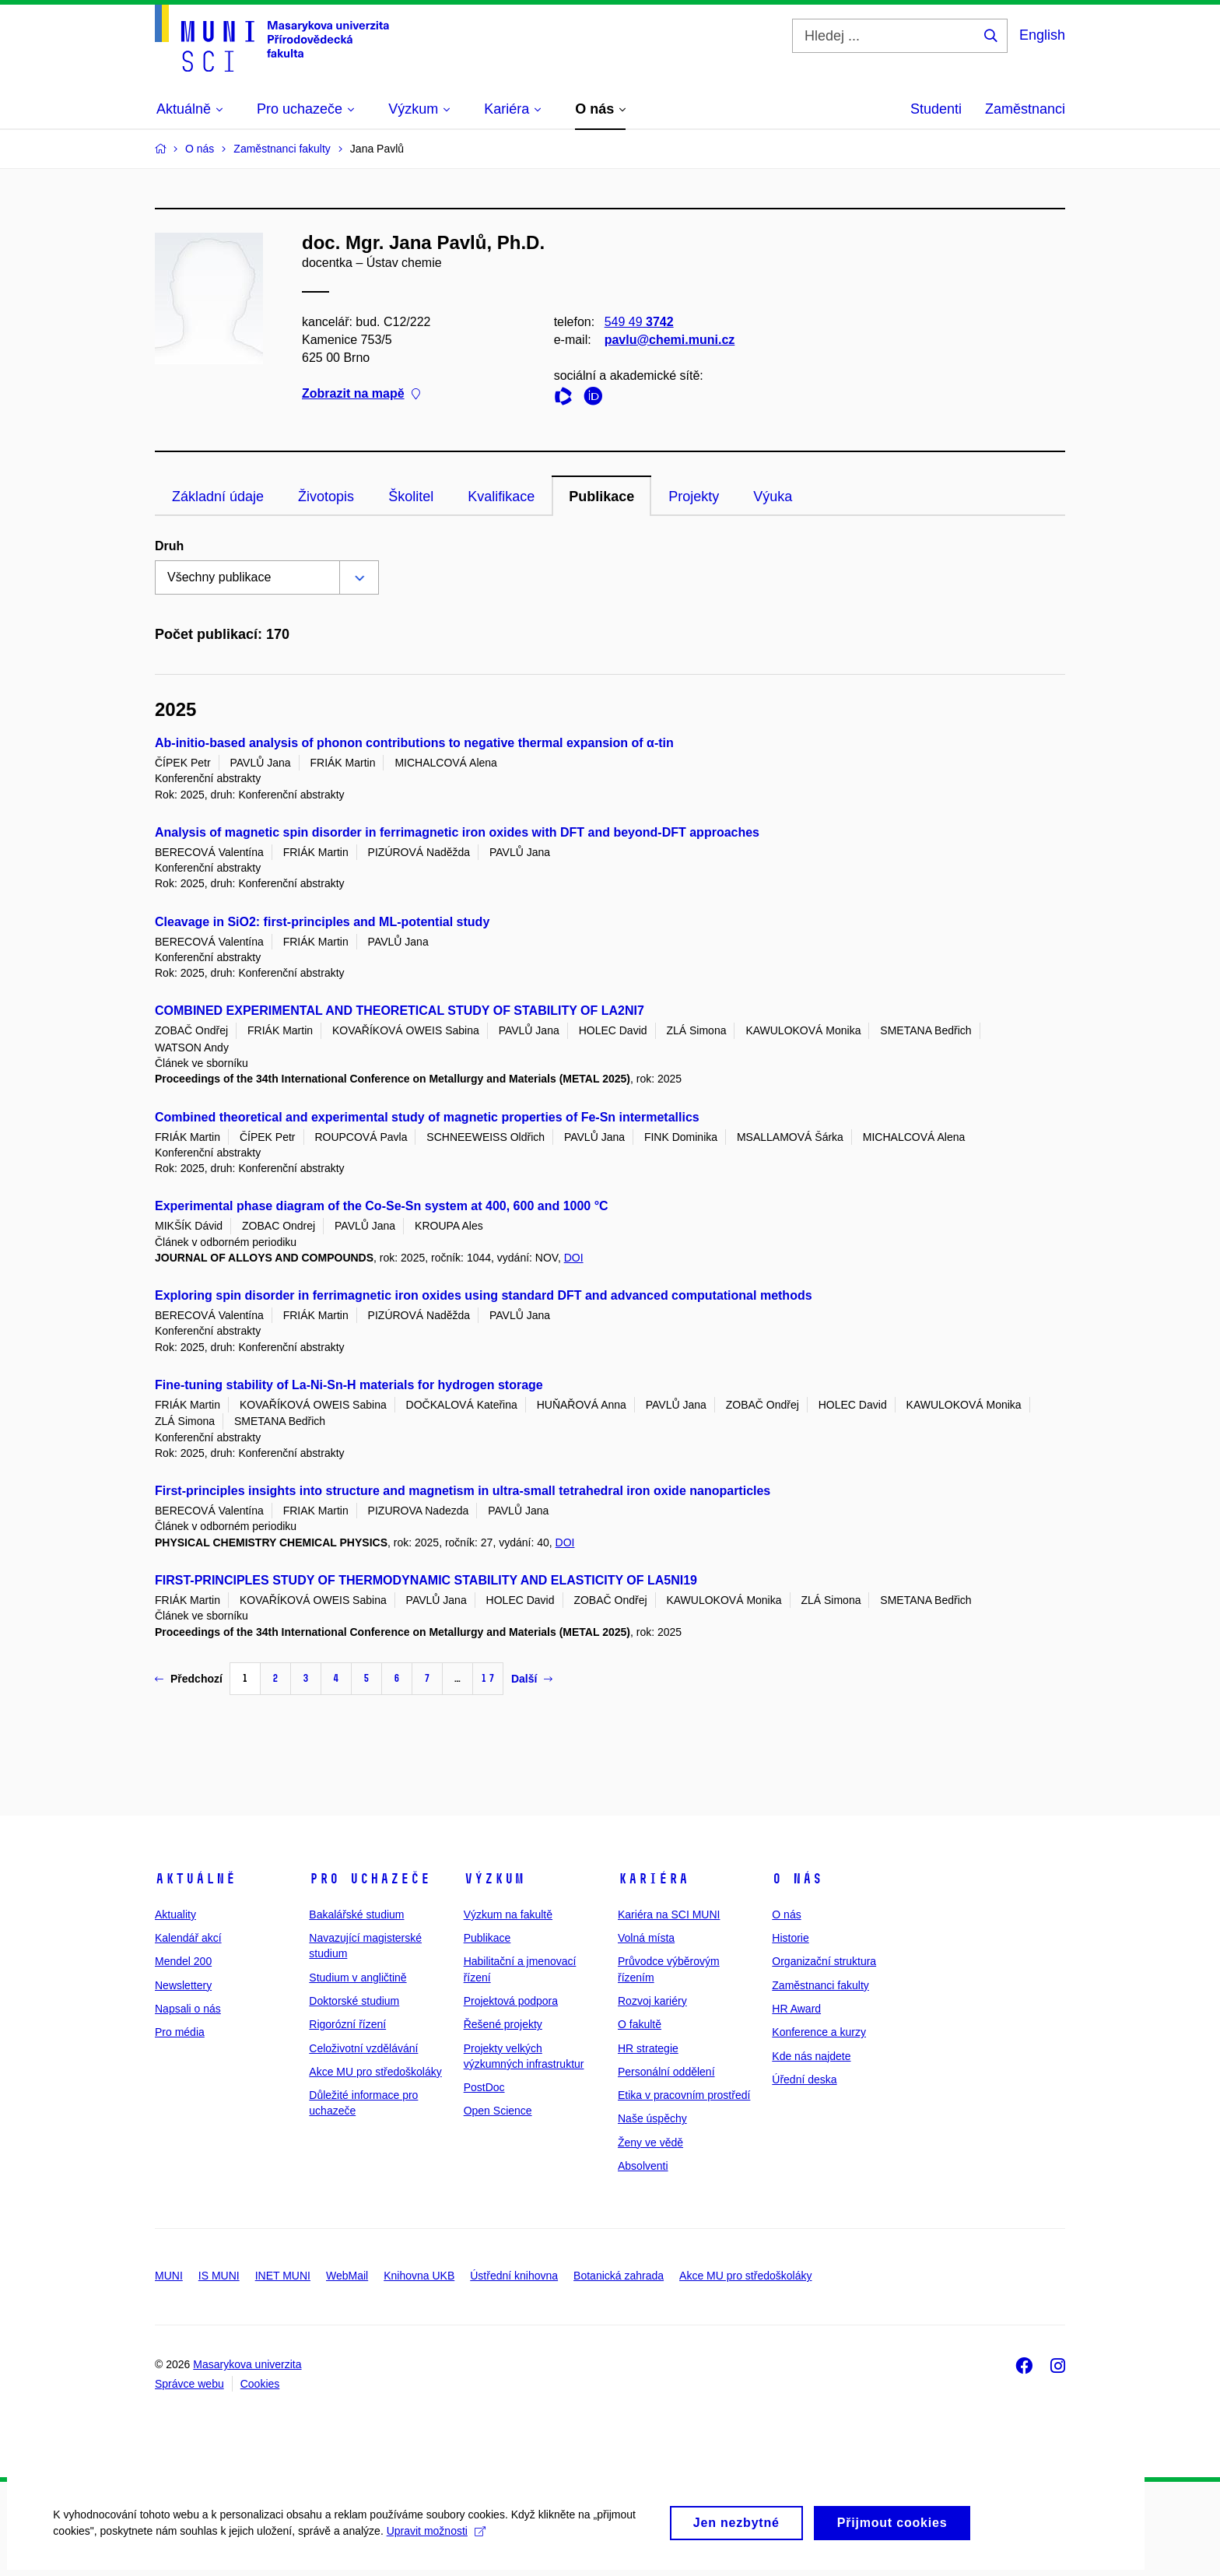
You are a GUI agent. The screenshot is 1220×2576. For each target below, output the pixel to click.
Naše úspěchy (652, 2118)
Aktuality (175, 1914)
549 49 (639, 321)
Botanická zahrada (618, 2275)
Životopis (326, 496)
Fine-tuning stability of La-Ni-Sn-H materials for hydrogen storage (349, 1385)
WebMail (347, 2275)
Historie (790, 1938)
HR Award (796, 2008)
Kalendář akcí (188, 1938)
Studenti (936, 109)
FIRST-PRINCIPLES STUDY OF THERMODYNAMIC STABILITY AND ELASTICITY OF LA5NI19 (426, 1580)
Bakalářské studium (356, 1914)
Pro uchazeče (369, 1878)
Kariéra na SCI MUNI (669, 1914)
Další (531, 1678)
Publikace (601, 496)
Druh (169, 546)
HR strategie (648, 2048)
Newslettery (183, 1985)
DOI (574, 1257)
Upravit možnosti (436, 2537)
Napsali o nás (188, 2008)
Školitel (410, 496)
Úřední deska (804, 2079)
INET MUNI (282, 2275)
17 (488, 1678)
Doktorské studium (354, 2001)
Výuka (772, 496)
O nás (797, 1878)
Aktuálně (195, 1878)
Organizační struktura (824, 1961)
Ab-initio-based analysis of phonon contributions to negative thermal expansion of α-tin (414, 742)
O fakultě (639, 2024)
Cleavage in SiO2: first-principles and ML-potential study (322, 921)
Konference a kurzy (819, 2032)
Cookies (260, 2384)
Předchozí (189, 1678)
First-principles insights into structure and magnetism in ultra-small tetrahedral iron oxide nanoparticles (462, 1490)
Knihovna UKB (419, 2275)
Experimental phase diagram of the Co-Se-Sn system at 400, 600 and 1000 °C (381, 1206)
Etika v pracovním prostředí (684, 2095)
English (1042, 35)
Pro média (180, 2032)
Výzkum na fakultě (508, 1914)
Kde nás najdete (811, 2056)
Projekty (693, 496)
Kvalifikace (501, 496)
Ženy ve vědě (650, 2142)
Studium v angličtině (357, 1977)
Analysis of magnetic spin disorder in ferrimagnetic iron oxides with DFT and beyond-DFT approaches (457, 832)
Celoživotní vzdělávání (363, 2048)
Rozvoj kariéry (652, 2001)
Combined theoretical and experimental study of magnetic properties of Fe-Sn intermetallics (427, 1117)
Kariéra (653, 1878)
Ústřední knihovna (514, 2275)
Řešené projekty (503, 2024)
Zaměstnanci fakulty (820, 1985)
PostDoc (484, 2087)
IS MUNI (219, 2275)
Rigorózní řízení (347, 2024)
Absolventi (643, 2166)
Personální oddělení (666, 2071)
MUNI (169, 2275)
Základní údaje (218, 496)
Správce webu (189, 2384)
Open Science (498, 2110)
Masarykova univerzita (247, 2364)
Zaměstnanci (1025, 109)
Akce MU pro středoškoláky (375, 2071)
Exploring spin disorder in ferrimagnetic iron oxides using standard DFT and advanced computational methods (483, 1295)
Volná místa (646, 1938)
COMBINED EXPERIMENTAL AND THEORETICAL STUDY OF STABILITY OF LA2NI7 (399, 1010)
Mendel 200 (183, 1961)
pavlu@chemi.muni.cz (670, 339)
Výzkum (494, 1878)
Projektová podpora (511, 2001)
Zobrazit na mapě (361, 394)
